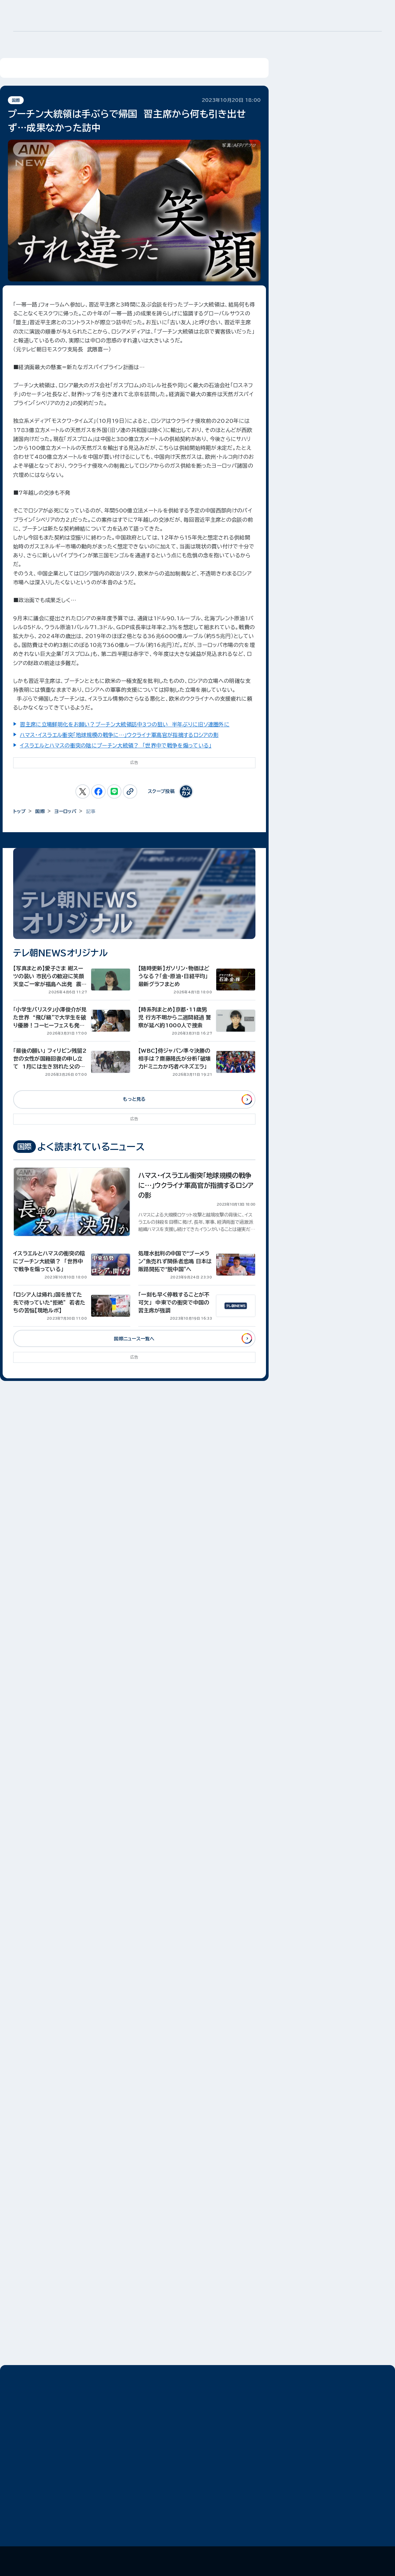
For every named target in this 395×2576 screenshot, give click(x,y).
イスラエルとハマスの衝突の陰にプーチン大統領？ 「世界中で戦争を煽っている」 (115, 745)
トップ (19, 811)
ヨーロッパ (65, 811)
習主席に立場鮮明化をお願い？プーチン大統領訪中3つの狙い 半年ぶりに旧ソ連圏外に (124, 724)
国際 (16, 100)
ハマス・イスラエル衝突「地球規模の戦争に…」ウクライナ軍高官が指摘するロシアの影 (119, 735)
